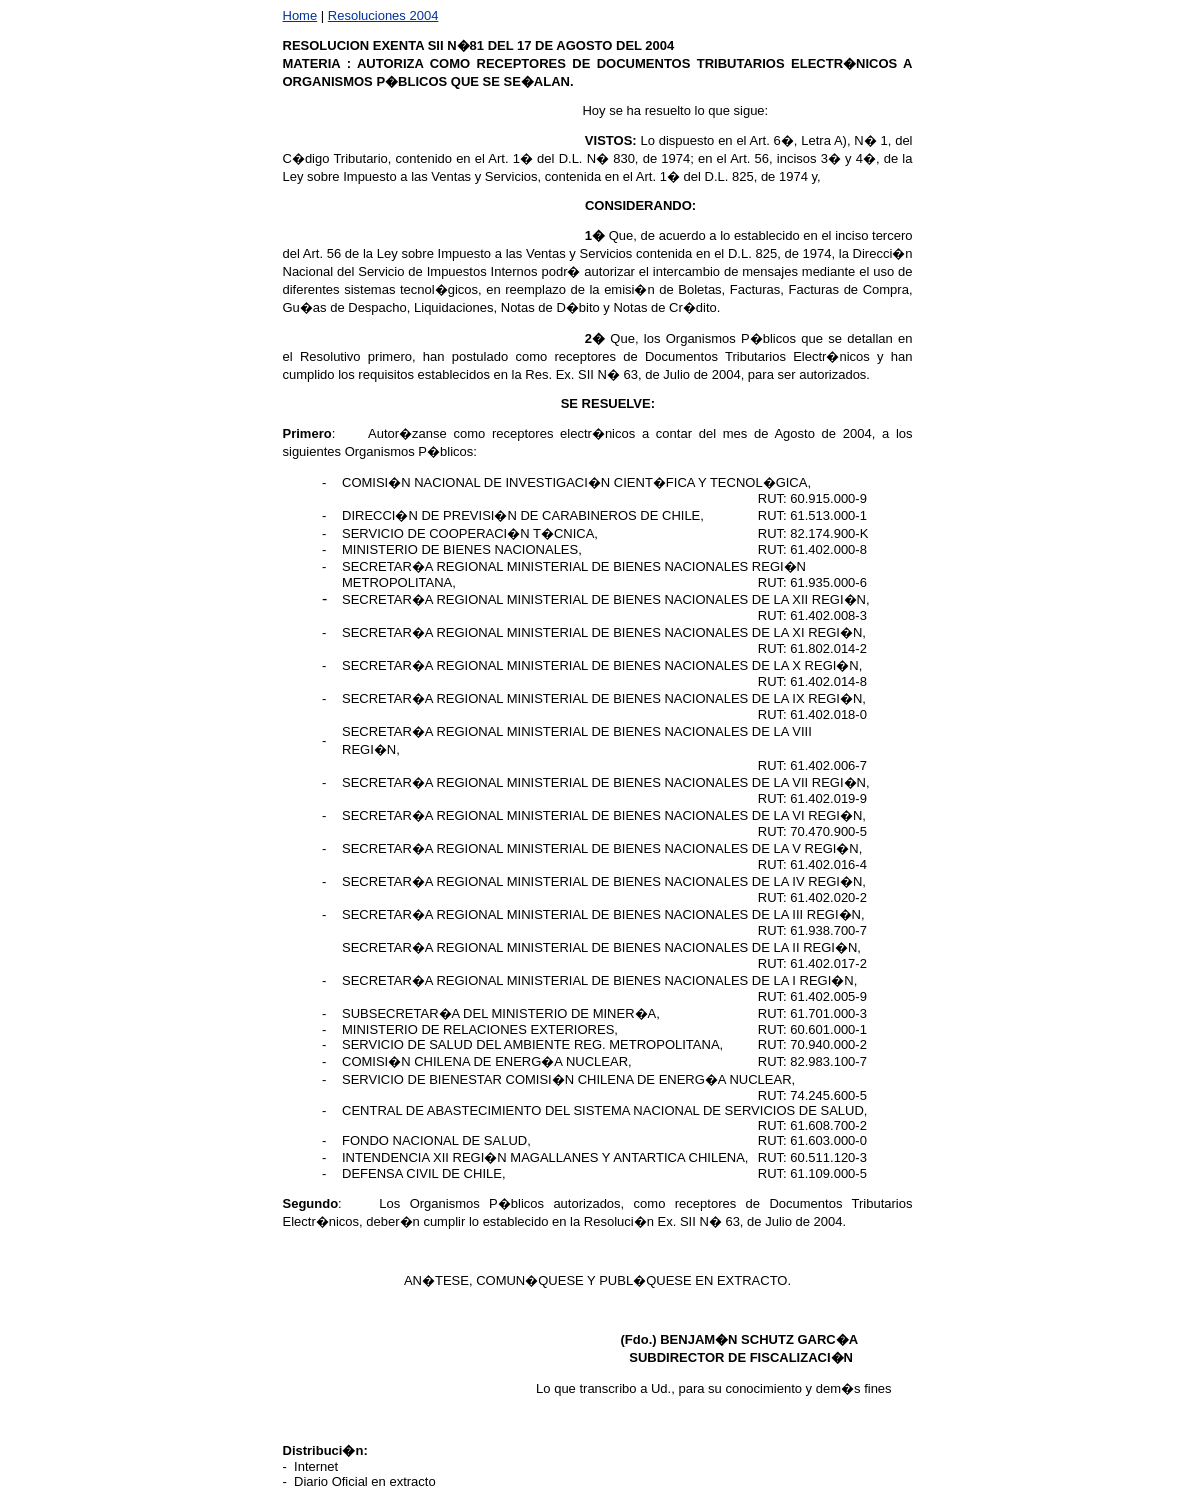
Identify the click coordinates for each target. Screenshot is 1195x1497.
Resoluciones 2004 (383, 15)
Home (300, 15)
